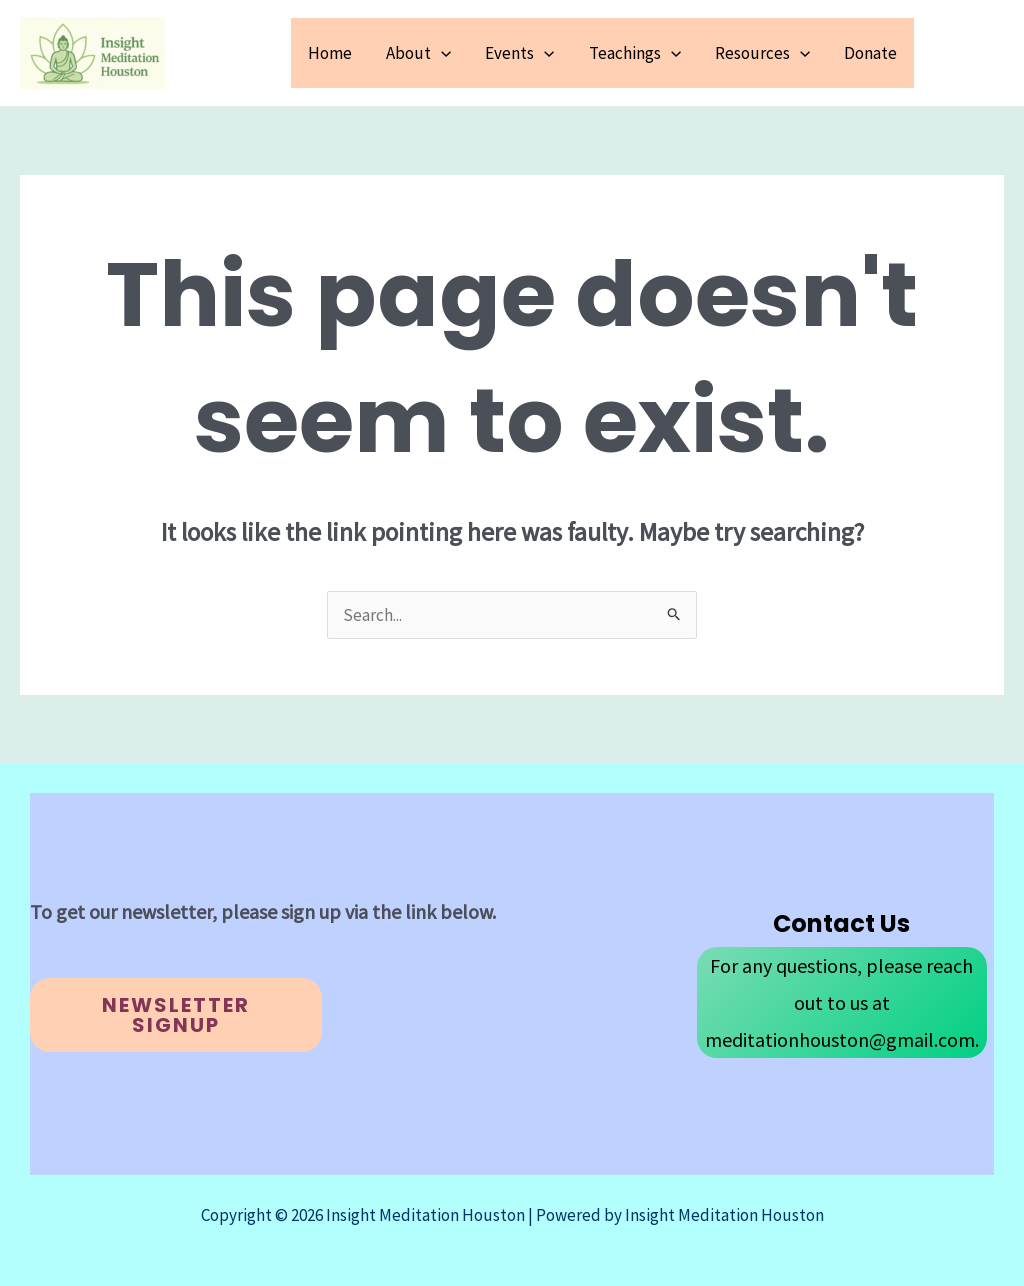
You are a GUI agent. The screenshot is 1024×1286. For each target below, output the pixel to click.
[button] (441, 53)
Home (330, 53)
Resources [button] (762, 53)
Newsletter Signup (176, 1015)
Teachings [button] (635, 53)
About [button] (418, 53)
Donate (870, 53)
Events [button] (519, 53)
